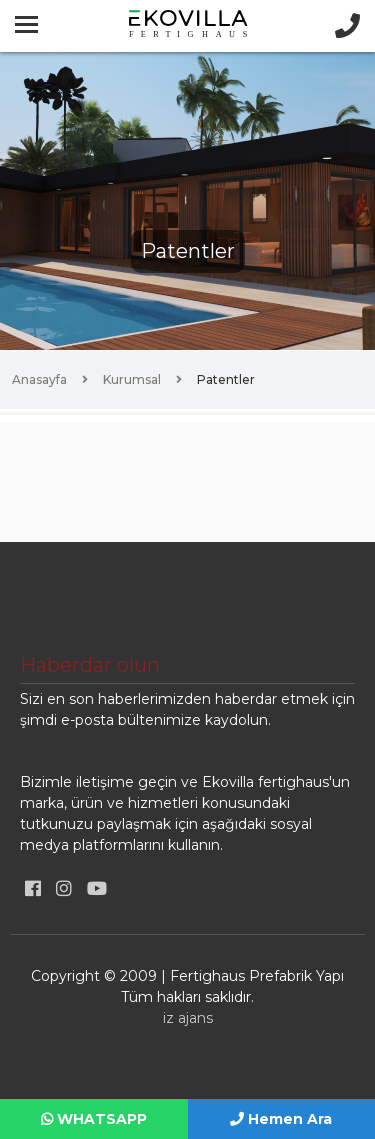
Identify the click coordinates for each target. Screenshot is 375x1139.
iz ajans (188, 1018)
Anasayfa (39, 379)
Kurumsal (132, 379)
